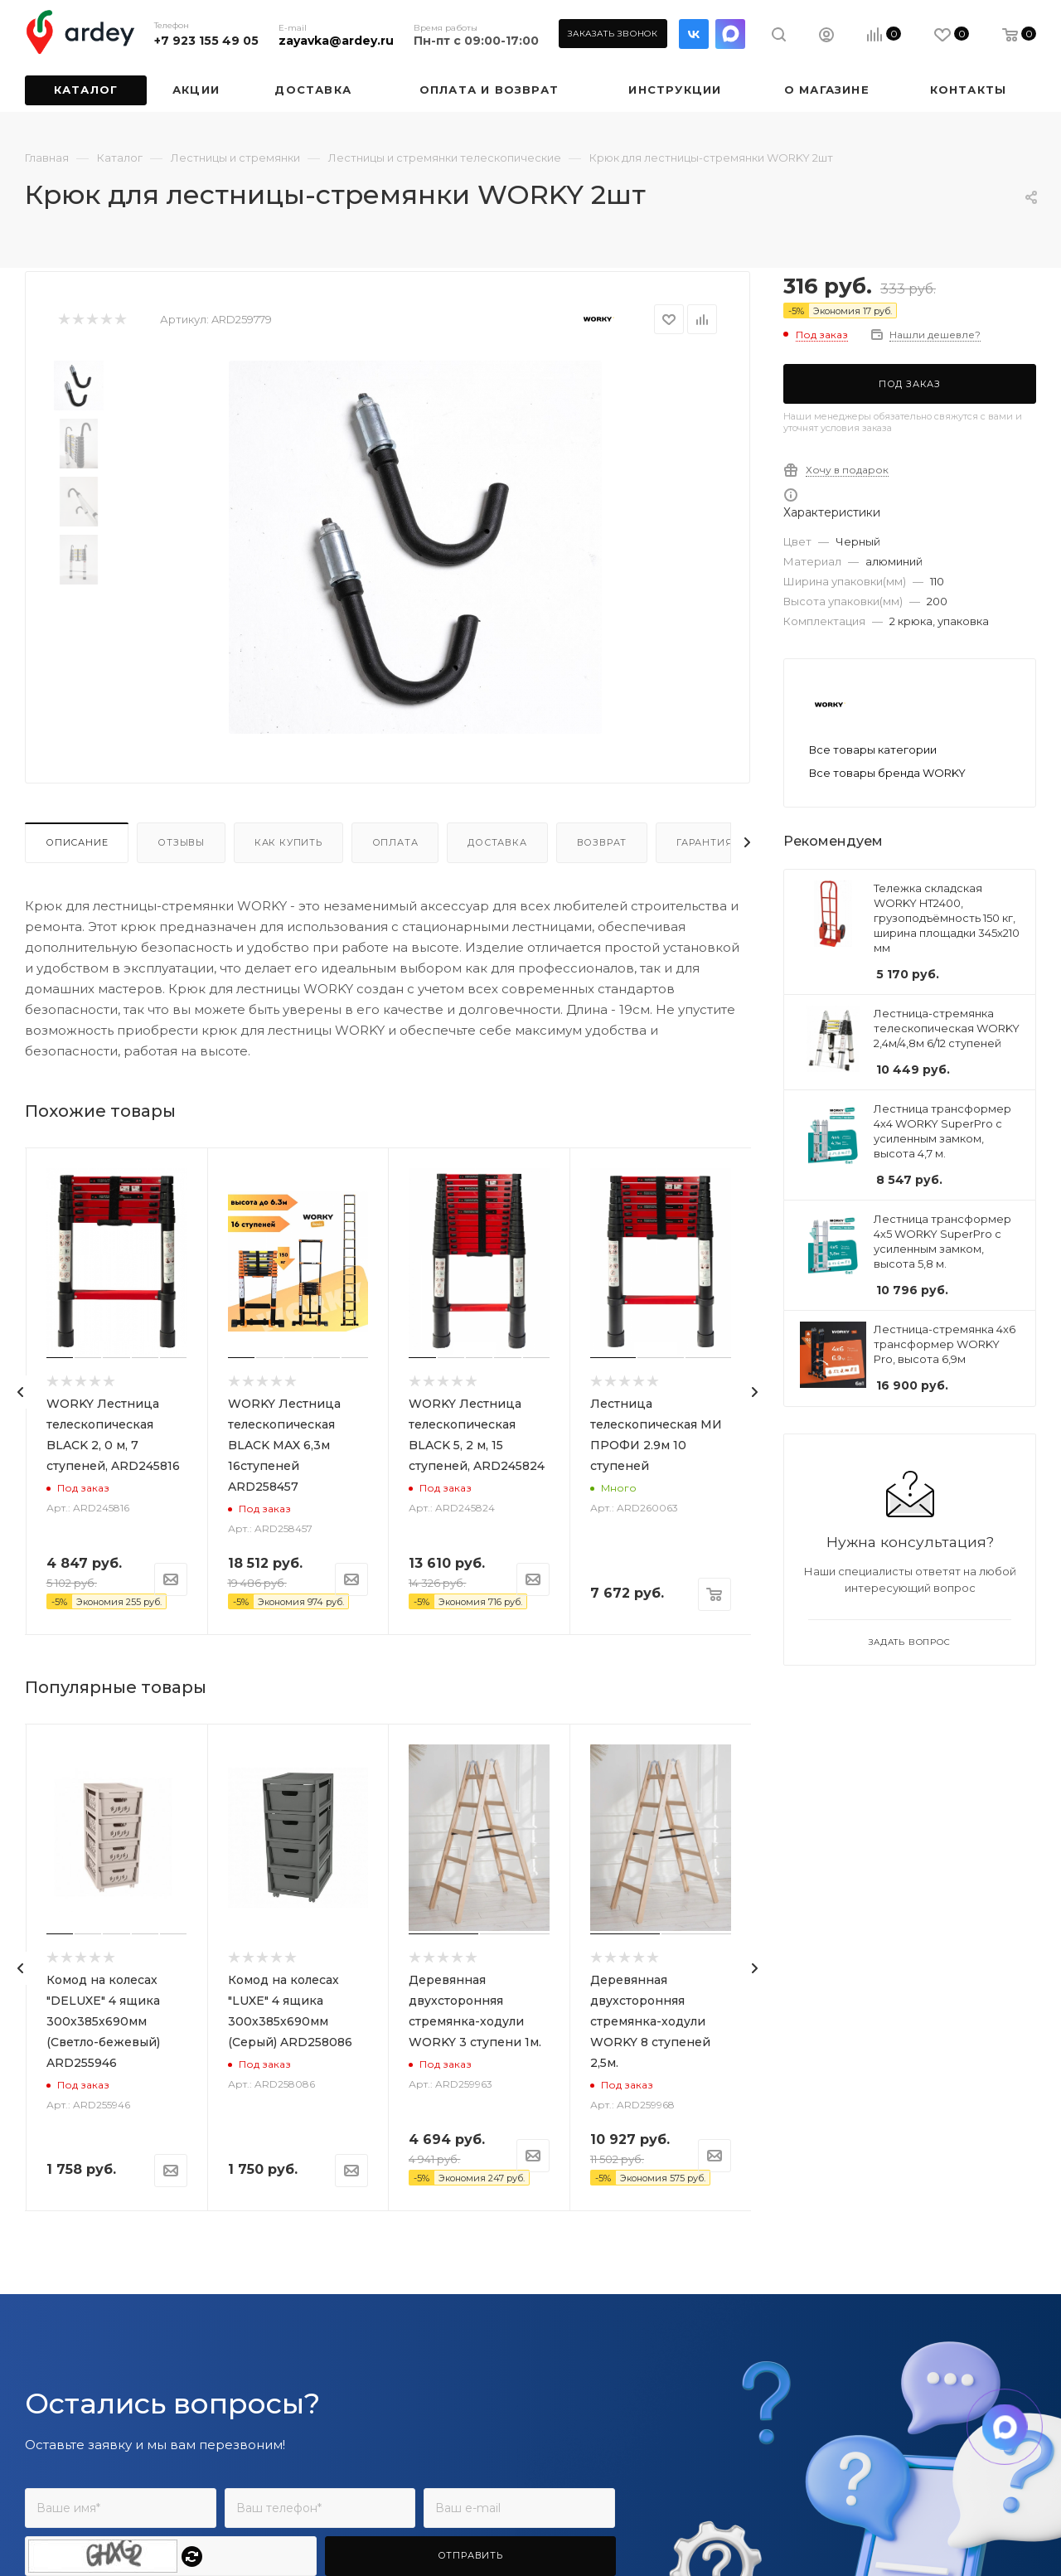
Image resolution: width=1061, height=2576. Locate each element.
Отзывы (181, 842)
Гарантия (704, 842)
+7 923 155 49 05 (206, 40)
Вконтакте (694, 34)
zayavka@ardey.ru (336, 40)
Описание (77, 842)
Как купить (288, 842)
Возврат (602, 842)
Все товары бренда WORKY (887, 772)
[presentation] (20, 1392)
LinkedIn (730, 34)
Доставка (497, 842)
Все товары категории (873, 749)
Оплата (395, 842)
